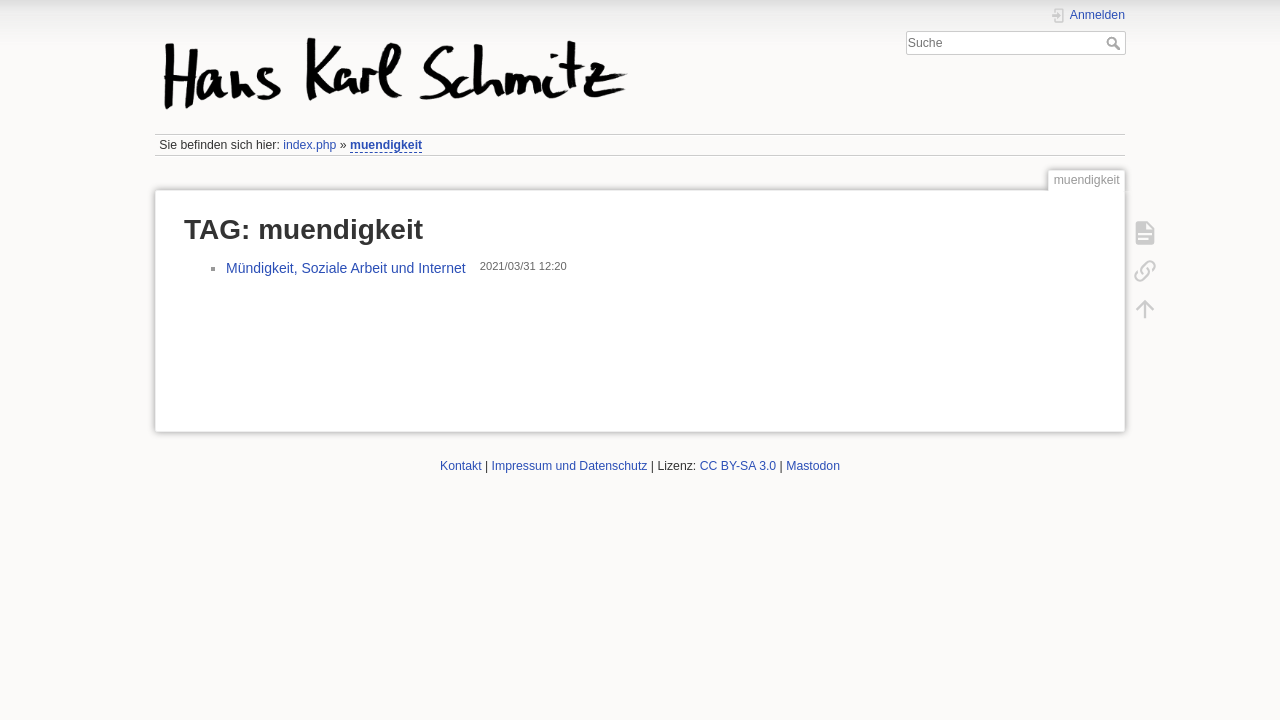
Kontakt (461, 466)
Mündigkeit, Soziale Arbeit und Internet (346, 268)
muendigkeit (386, 145)
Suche (1115, 43)
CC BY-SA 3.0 (738, 466)
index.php (309, 145)
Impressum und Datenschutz (570, 466)
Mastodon (813, 466)
